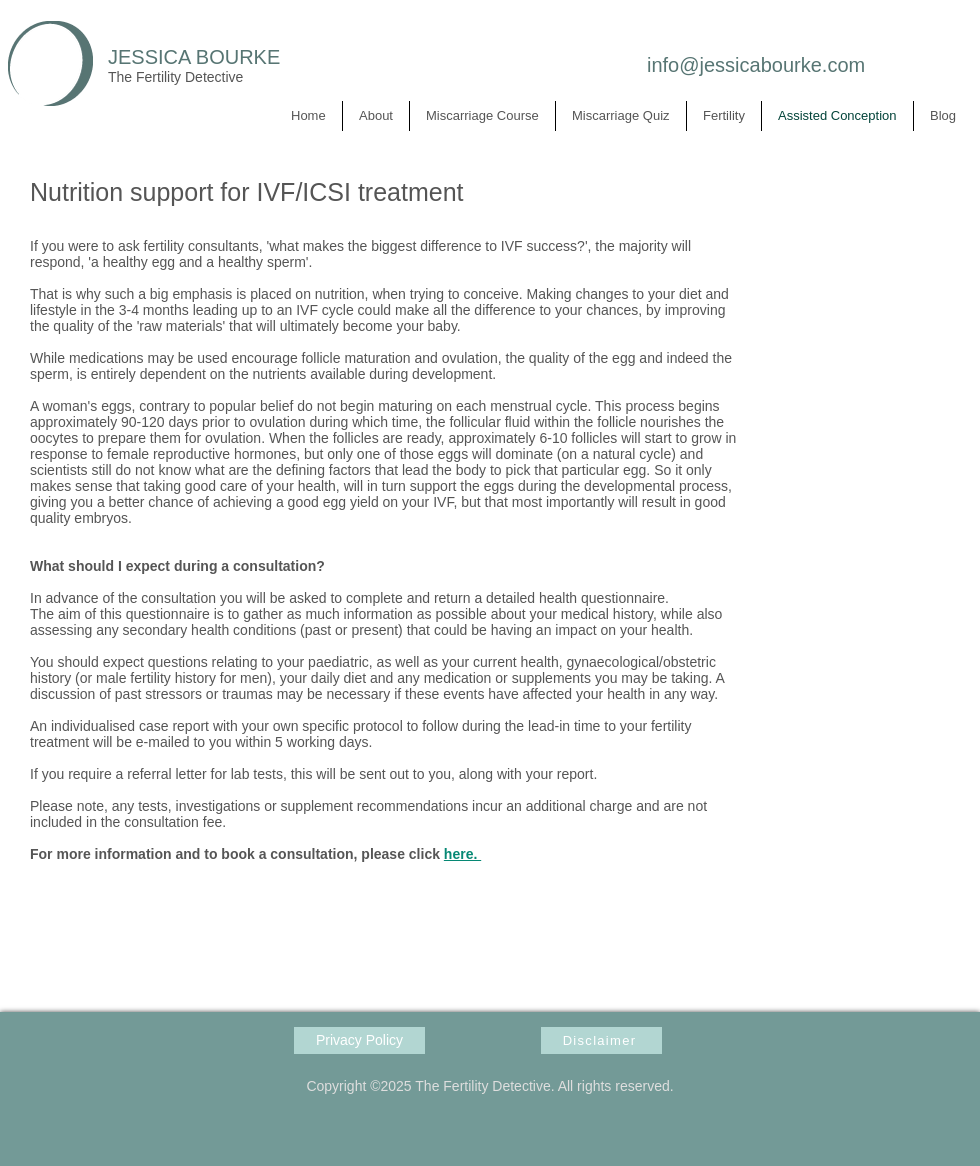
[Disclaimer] (601, 1040)
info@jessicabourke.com (756, 65)
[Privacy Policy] (359, 1040)
